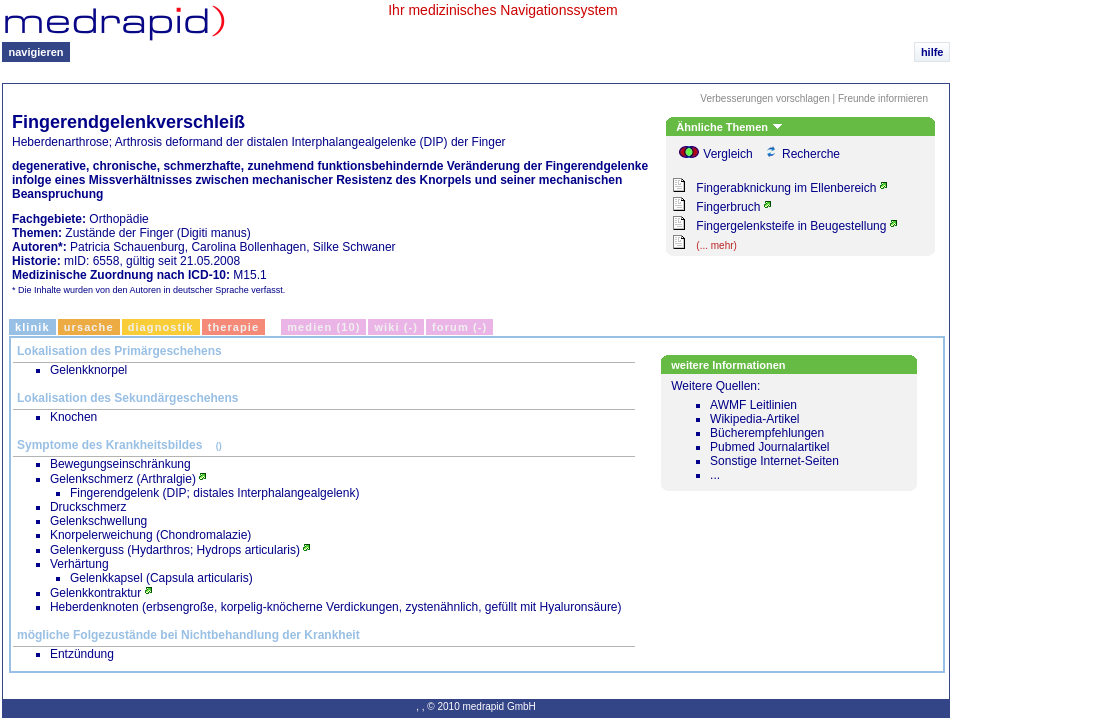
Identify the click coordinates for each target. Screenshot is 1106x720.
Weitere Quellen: (791, 430)
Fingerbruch (728, 207)
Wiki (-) (396, 327)
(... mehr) (716, 245)
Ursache (89, 327)
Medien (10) (323, 327)
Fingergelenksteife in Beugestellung (791, 226)
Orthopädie (118, 219)
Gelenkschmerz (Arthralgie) (123, 479)
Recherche (811, 154)
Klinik (32, 327)
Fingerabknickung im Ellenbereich (786, 188)
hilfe (932, 52)
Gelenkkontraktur (95, 593)
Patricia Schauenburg (127, 247)
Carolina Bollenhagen (248, 247)
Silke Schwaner (354, 247)
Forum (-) (459, 327)
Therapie (234, 327)
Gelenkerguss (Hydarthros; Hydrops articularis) (175, 550)
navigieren (36, 52)
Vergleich (727, 154)
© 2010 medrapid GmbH (481, 706)
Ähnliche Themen (729, 127)
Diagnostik (161, 327)
